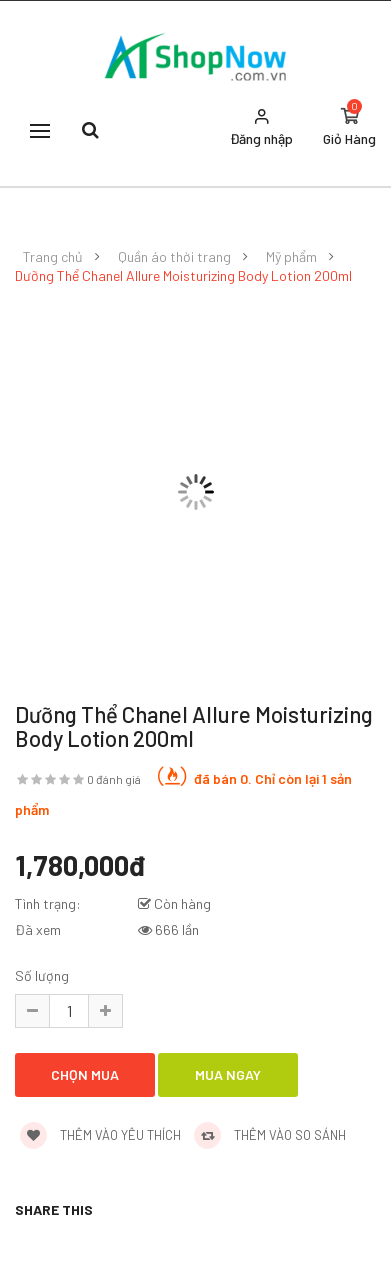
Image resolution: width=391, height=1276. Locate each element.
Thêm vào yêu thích (100, 1135)
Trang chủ (53, 257)
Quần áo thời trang (174, 257)
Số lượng (42, 975)
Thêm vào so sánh (270, 1135)
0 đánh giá (114, 779)
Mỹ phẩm (291, 257)
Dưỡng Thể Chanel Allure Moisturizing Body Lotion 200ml (183, 276)
